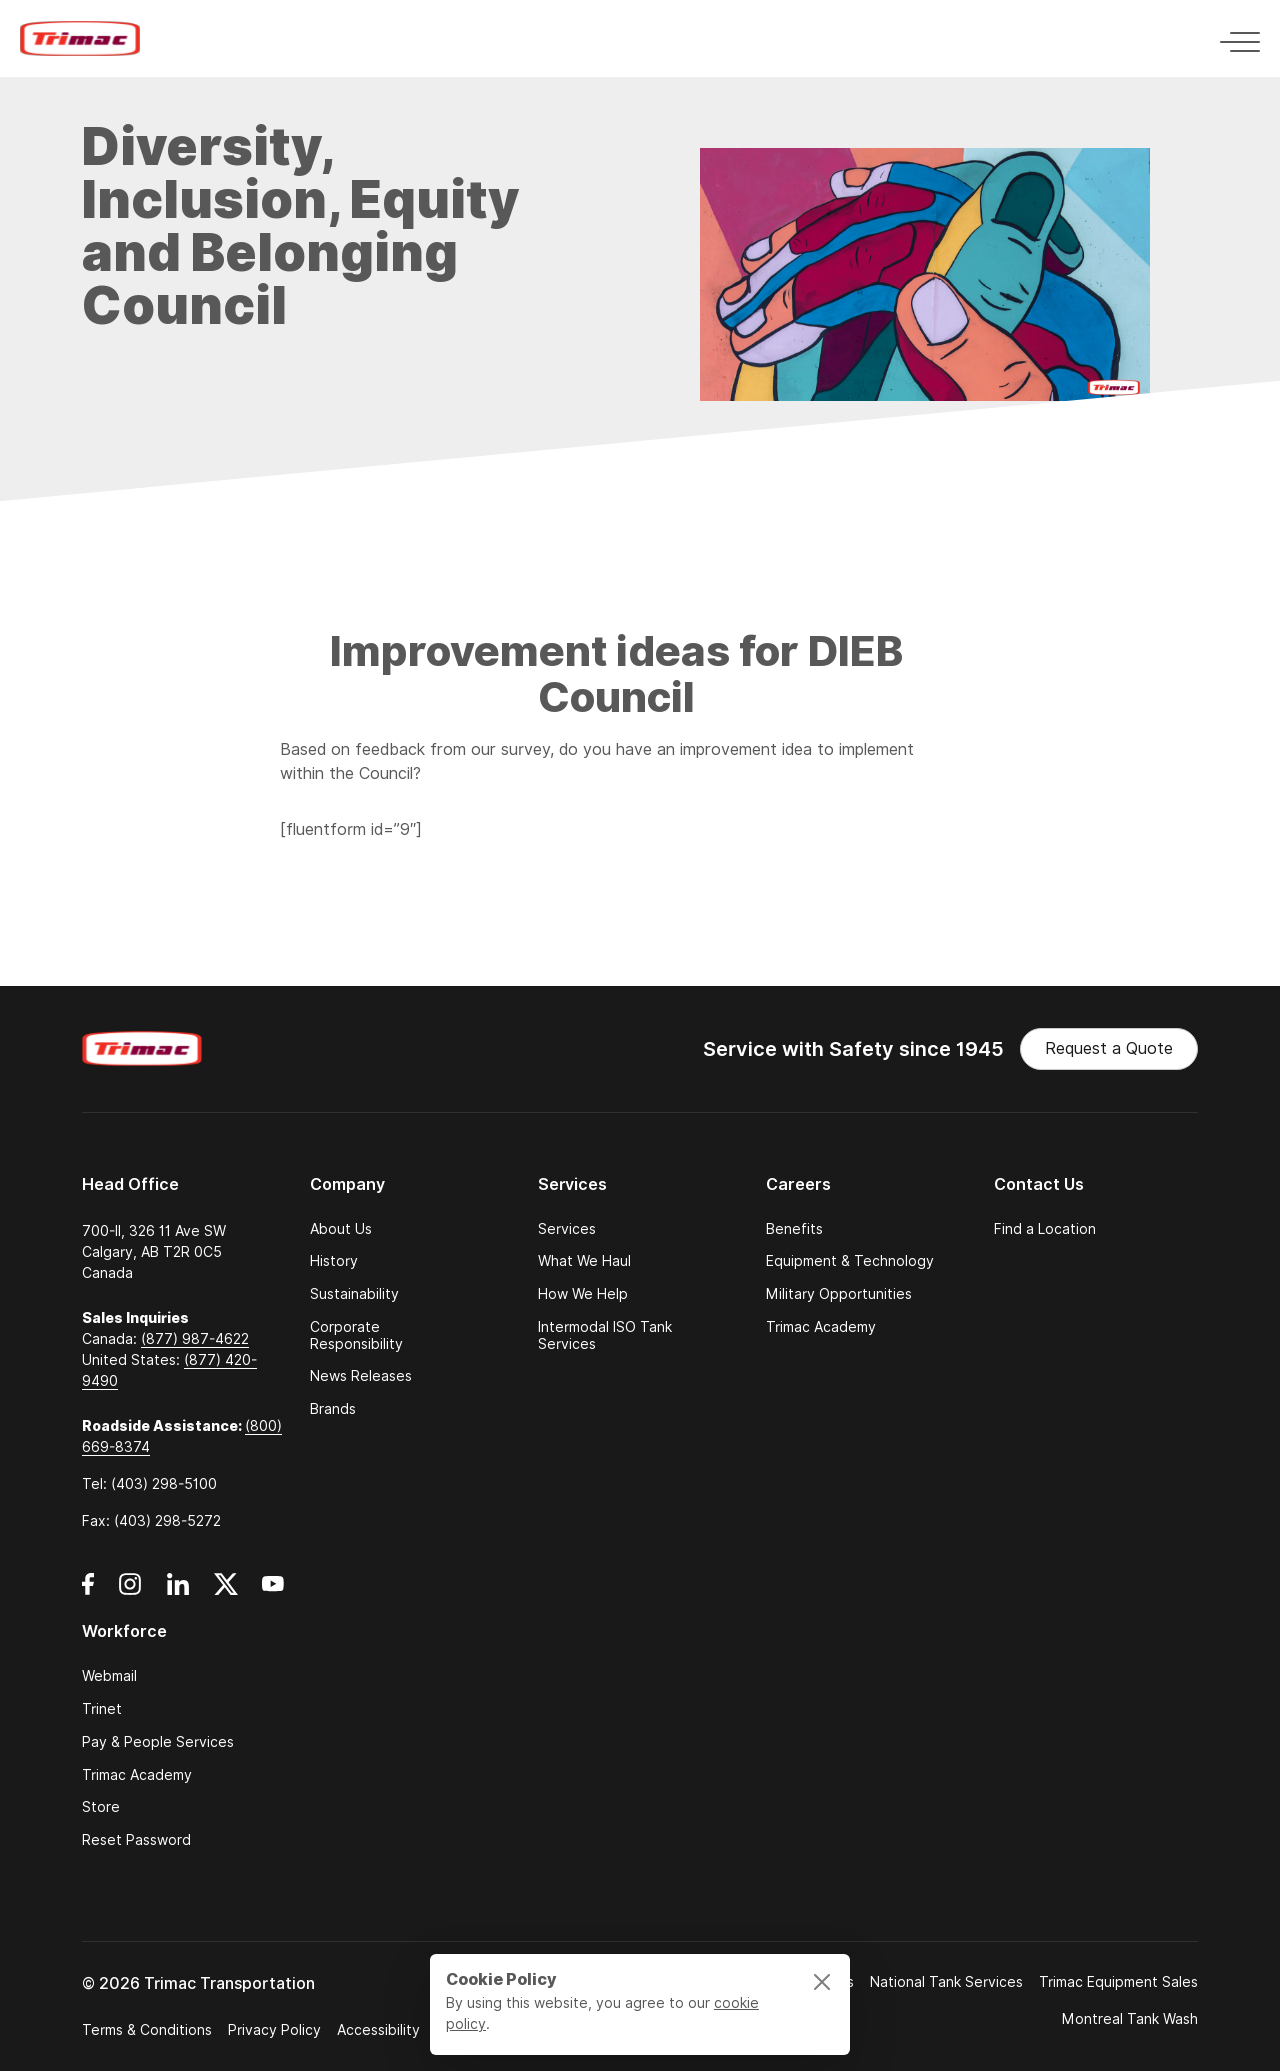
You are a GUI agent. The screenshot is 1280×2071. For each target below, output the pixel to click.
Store (101, 1807)
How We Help (583, 1294)
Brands (333, 1409)
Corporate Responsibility (356, 1336)
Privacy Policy (274, 2030)
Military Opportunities (839, 1294)
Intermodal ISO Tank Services (605, 1336)
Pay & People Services (158, 1742)
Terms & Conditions (147, 2030)
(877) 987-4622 (195, 1339)
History (334, 1261)
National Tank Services (946, 1982)
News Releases (361, 1376)
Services (567, 1229)
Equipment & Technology (850, 1261)
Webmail (109, 1676)
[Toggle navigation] (1234, 38)
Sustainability (354, 1294)
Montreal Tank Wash (1130, 2019)
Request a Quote (1109, 1048)
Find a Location (1045, 1229)
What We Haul (584, 1261)
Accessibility (378, 2030)
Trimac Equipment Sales (1118, 1982)
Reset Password (136, 1840)
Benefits (794, 1229)
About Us (341, 1229)
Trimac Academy (821, 1327)
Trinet (102, 1709)
